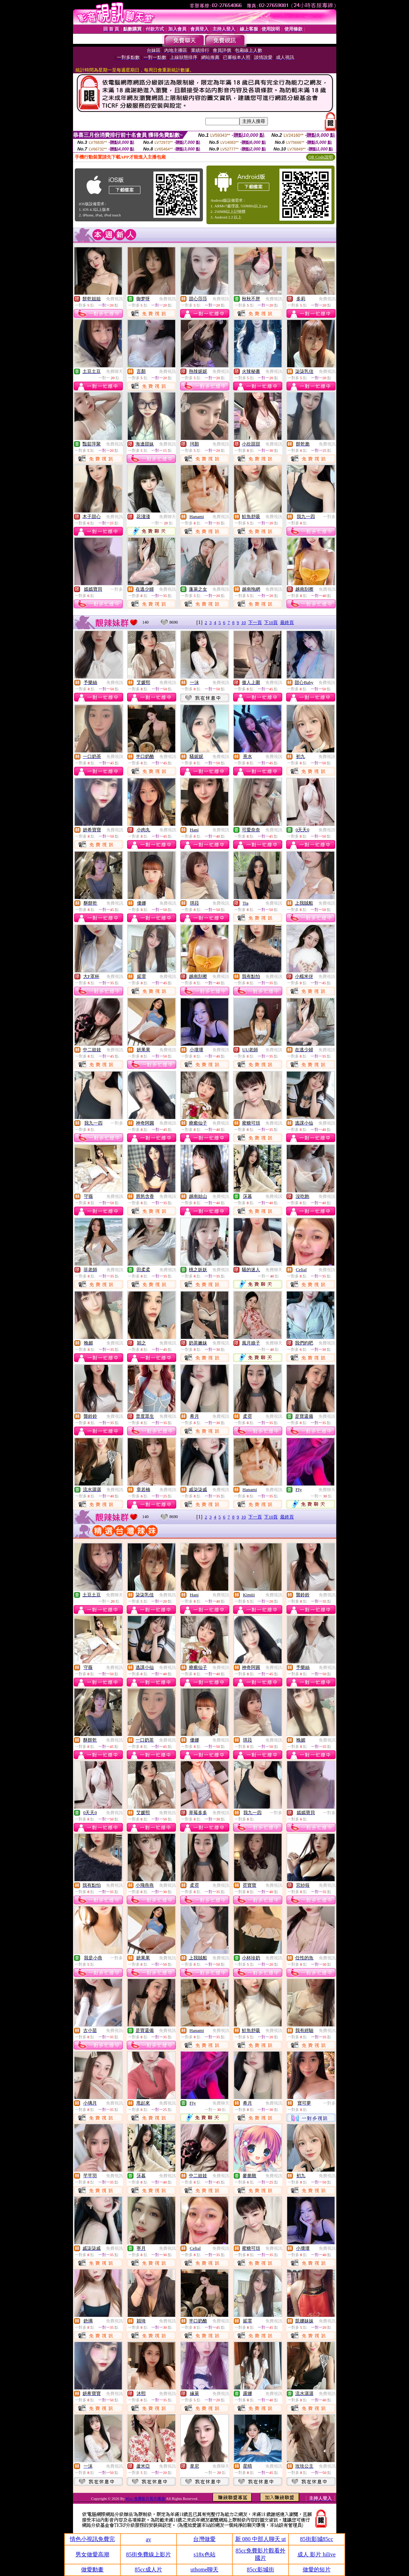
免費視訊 (114, 298)
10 (243, 622)
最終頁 (287, 622)
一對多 (329, 516)
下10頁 (271, 622)
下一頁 (255, 622)
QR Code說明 (321, 157)
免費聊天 (114, 371)
